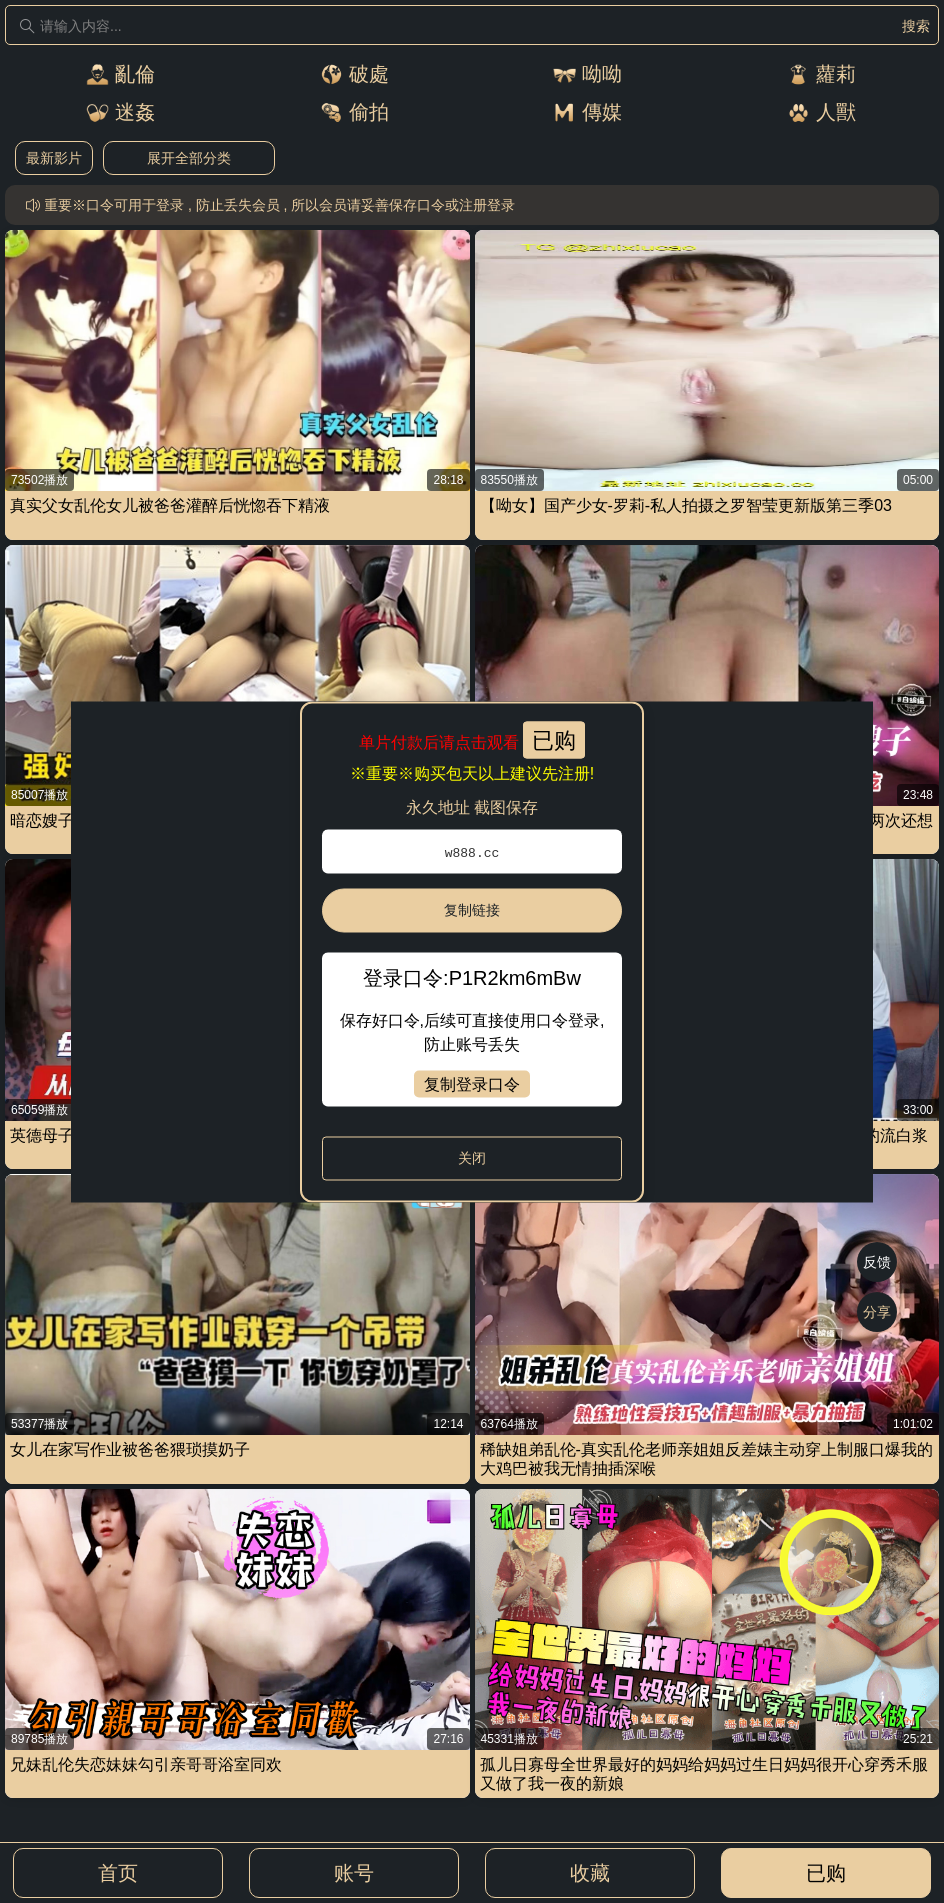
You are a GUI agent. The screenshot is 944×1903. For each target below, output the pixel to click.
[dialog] (472, 951)
